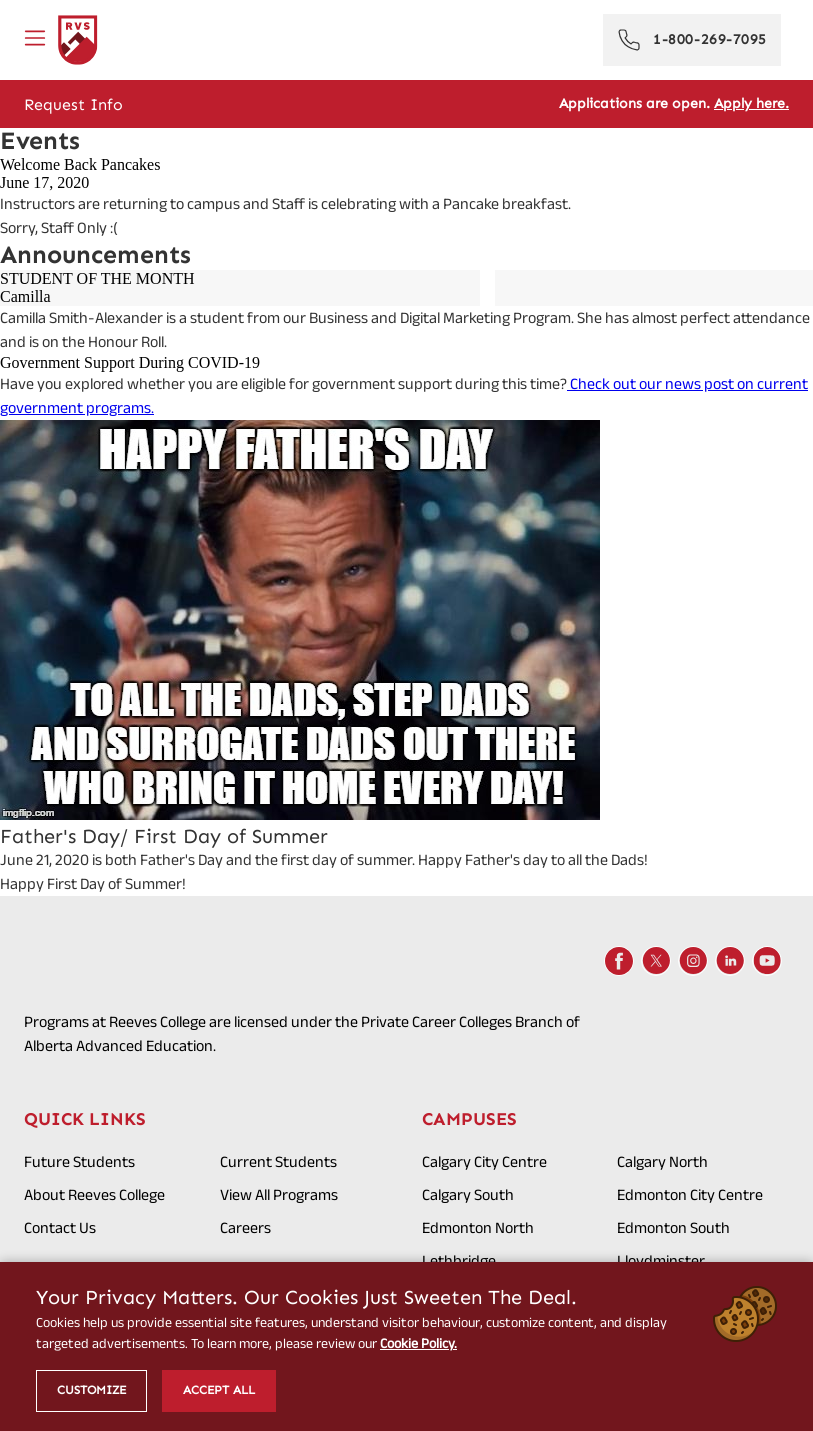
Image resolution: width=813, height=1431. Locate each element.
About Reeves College (94, 1194)
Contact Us (60, 1227)
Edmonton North (478, 1227)
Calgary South (468, 1194)
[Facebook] (619, 961)
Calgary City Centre (484, 1161)
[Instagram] (693, 961)
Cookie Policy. (418, 1343)
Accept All (219, 1390)
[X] (656, 961)
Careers (245, 1227)
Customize (91, 1390)
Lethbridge (459, 1260)
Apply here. (751, 103)
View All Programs (279, 1194)
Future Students (79, 1161)
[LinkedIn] (730, 961)
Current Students (278, 1161)
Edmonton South (673, 1227)
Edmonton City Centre (690, 1194)
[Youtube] (767, 961)
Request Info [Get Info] (73, 104)
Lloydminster (661, 1260)
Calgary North (662, 1161)
